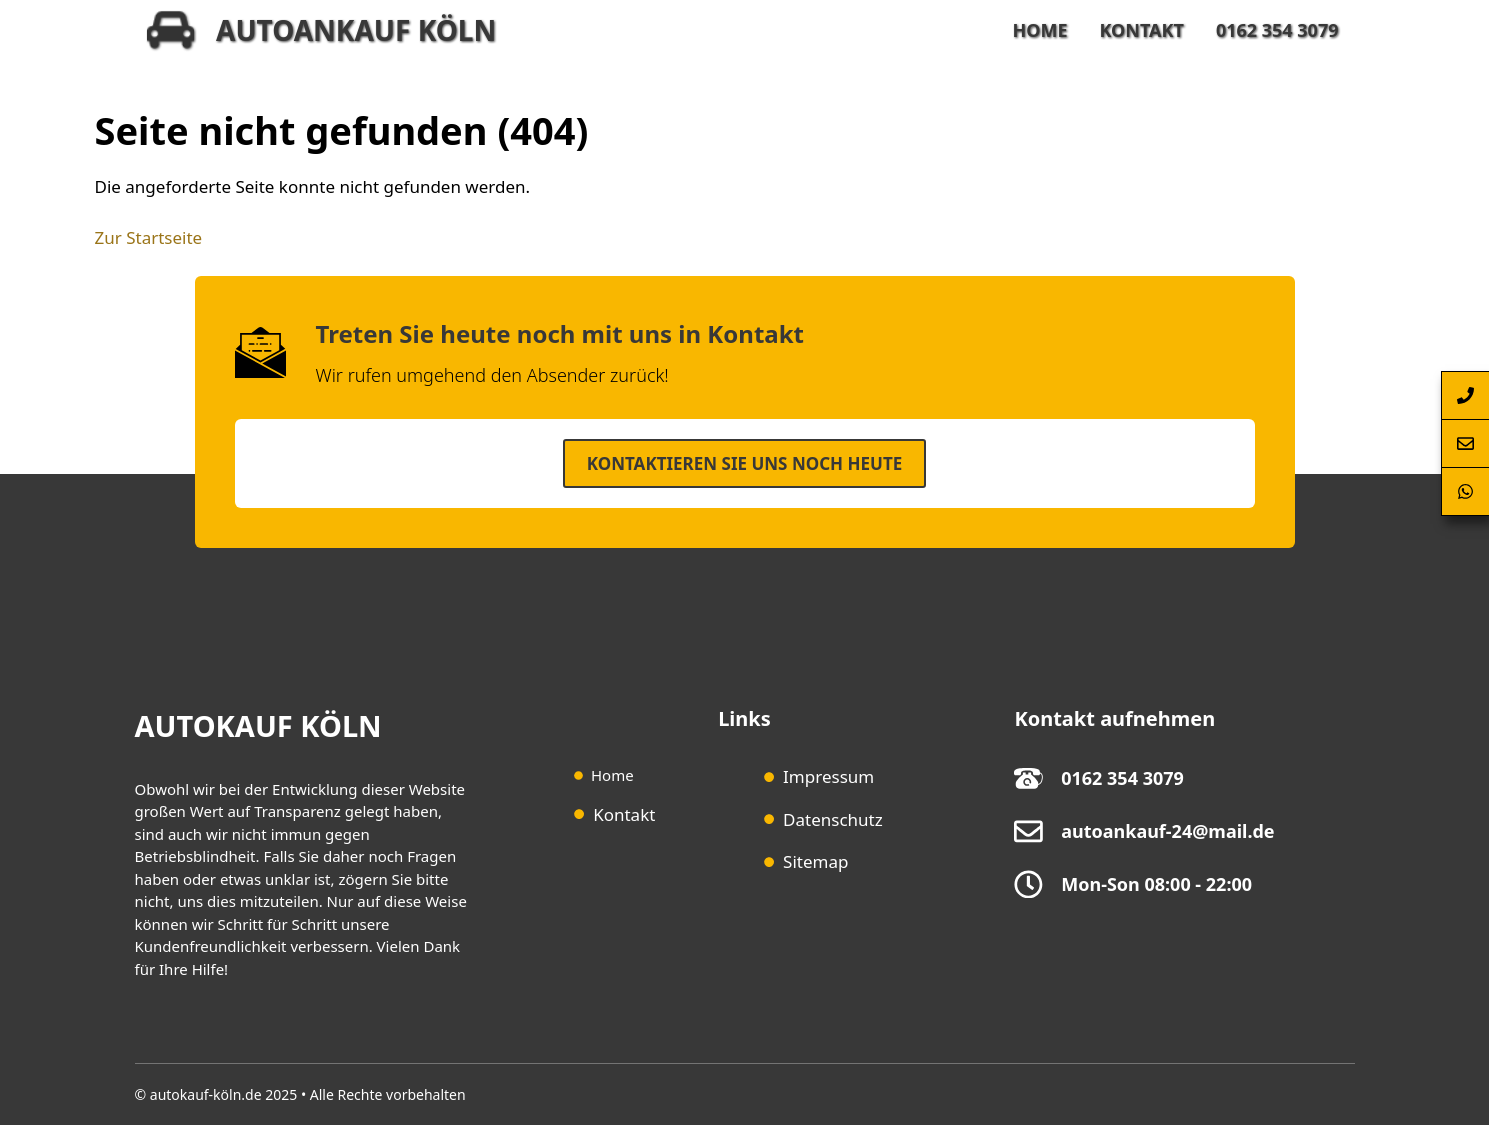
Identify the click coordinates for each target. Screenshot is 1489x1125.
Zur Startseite (149, 237)
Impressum (828, 776)
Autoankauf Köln (356, 30)
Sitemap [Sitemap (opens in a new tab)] (815, 861)
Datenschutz (833, 819)
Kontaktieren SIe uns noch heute (744, 463)
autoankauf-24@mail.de (1167, 831)
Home (1039, 30)
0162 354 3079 (1277, 30)
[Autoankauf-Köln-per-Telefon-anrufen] (1465, 395)
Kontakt (1141, 30)
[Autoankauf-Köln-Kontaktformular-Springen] (1465, 444)
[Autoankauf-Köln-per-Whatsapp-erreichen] (1465, 492)
